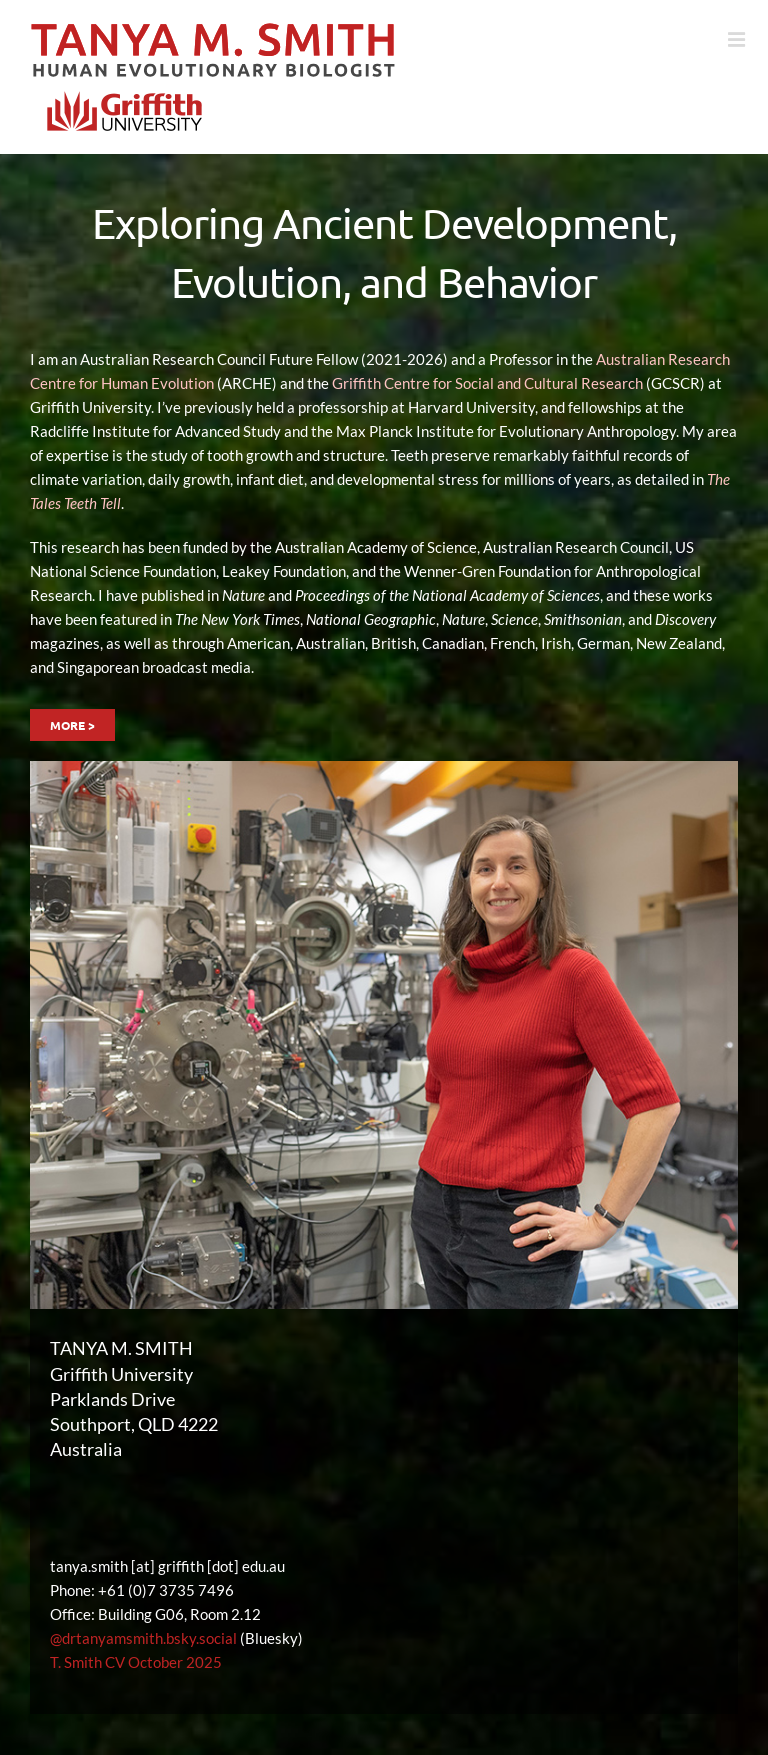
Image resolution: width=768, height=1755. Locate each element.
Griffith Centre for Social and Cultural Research (487, 383)
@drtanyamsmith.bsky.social (143, 1638)
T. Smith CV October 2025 (136, 1662)
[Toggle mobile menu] (738, 40)
